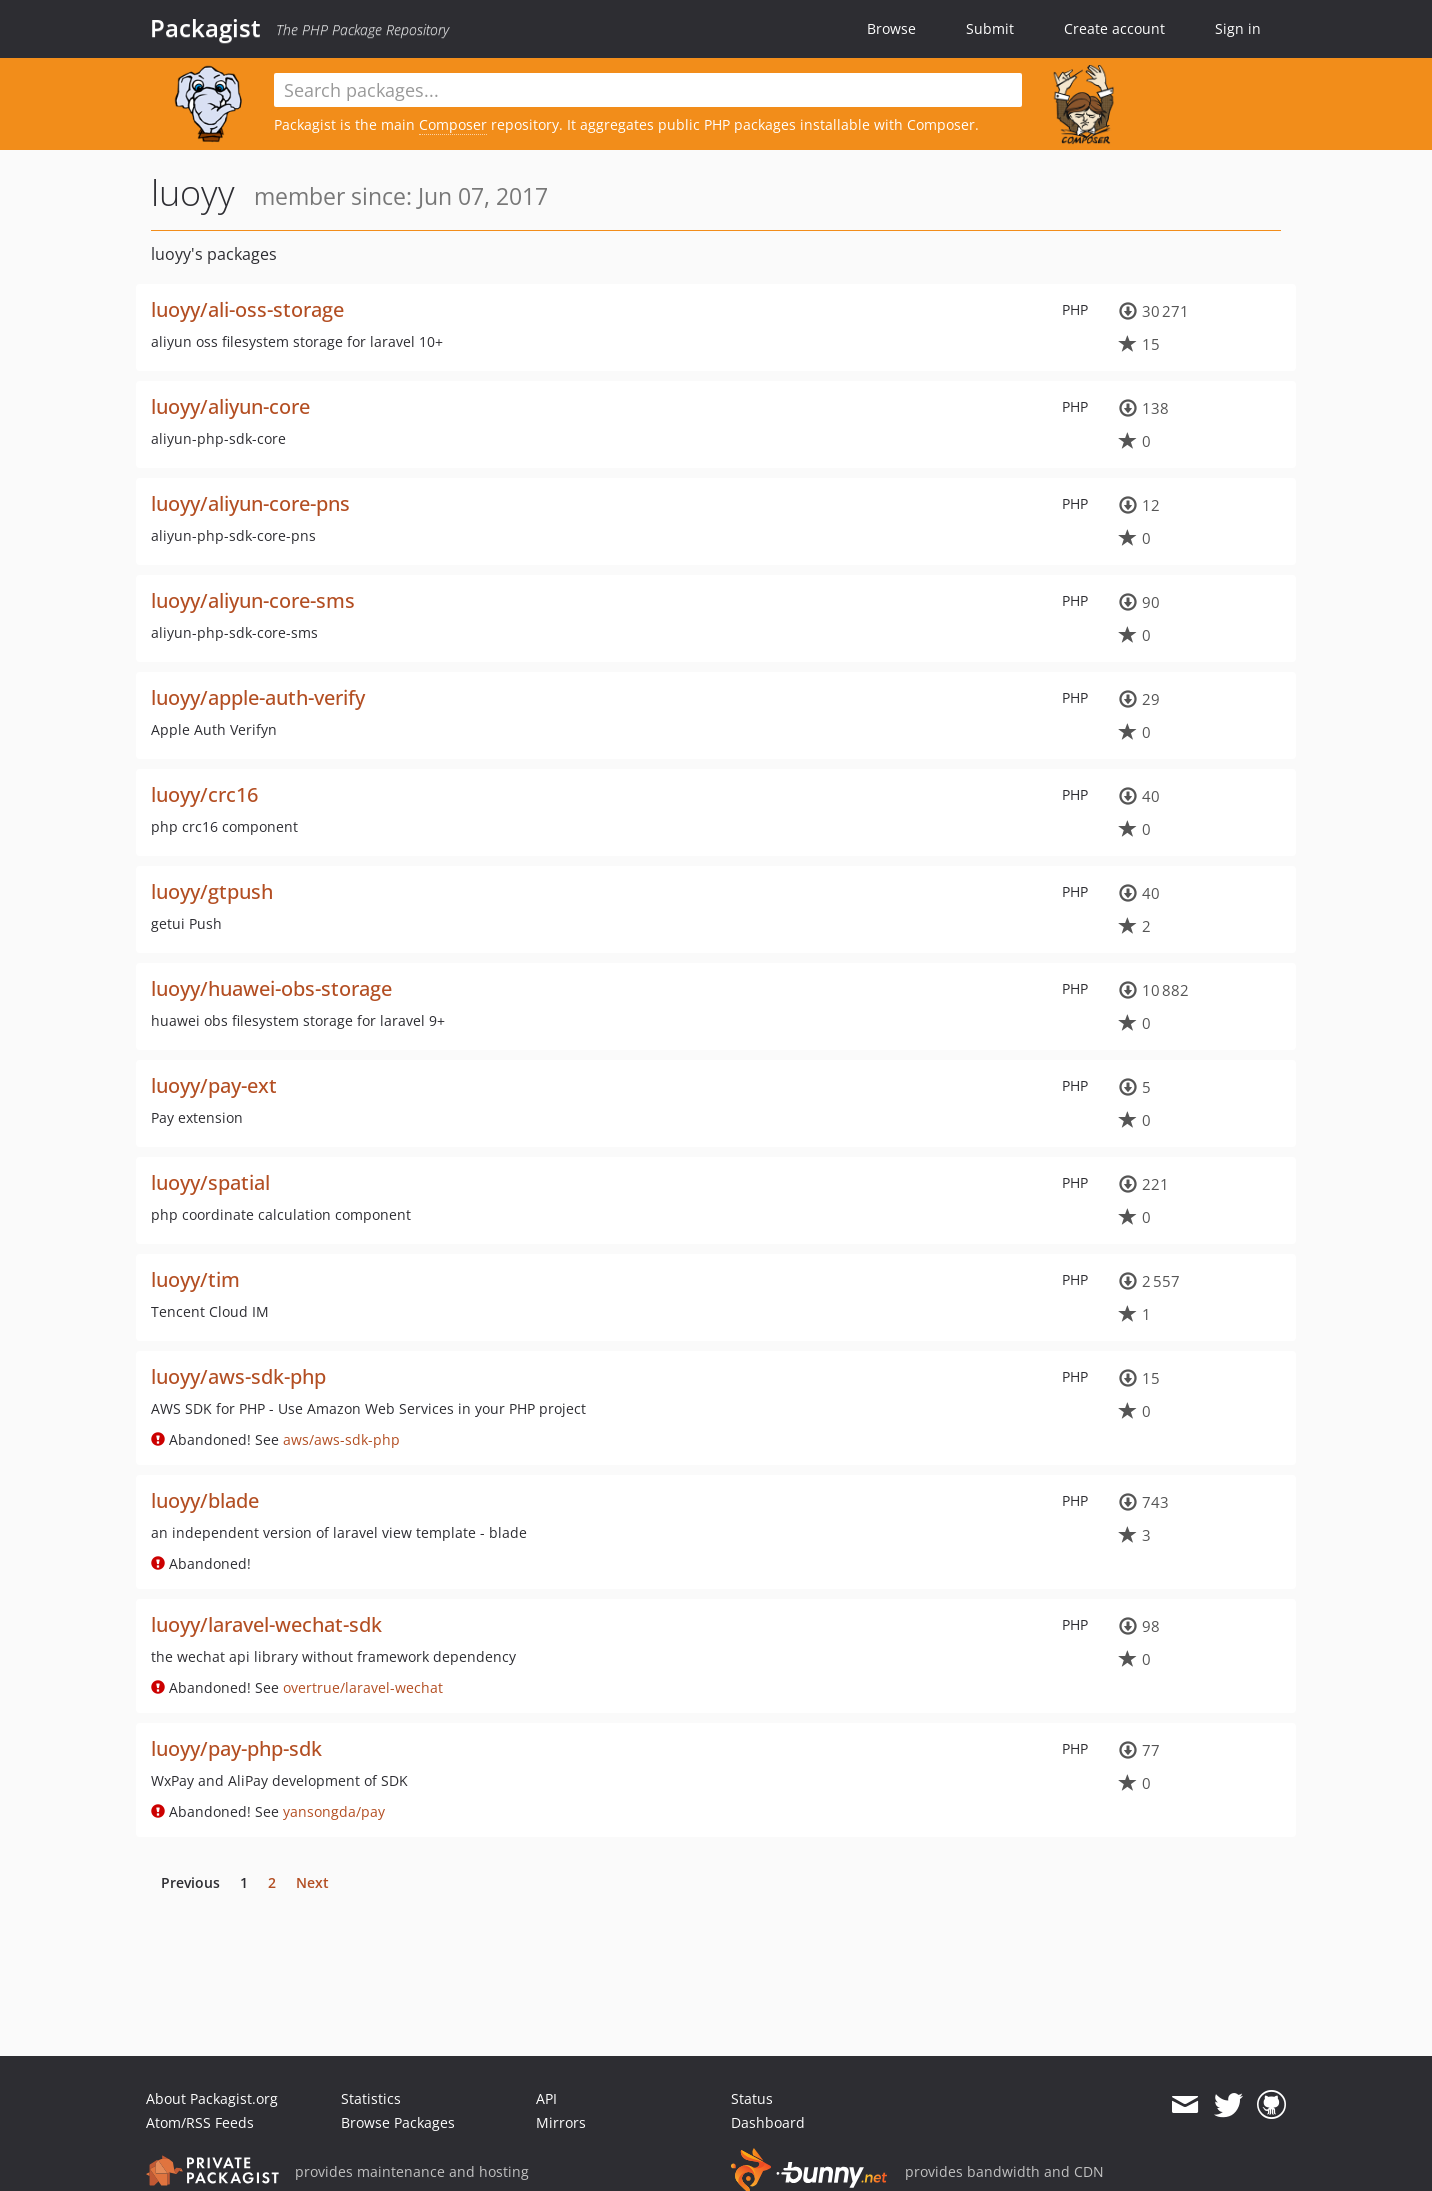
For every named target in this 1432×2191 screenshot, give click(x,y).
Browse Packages (398, 2122)
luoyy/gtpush (212, 891)
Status (752, 2098)
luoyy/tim (195, 1279)
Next (312, 1882)
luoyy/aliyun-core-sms (253, 600)
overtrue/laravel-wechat (363, 1687)
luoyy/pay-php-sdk (236, 1748)
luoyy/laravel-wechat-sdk (266, 1624)
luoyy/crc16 (204, 794)
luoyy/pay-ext (214, 1085)
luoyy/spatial (210, 1182)
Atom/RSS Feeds (200, 2122)
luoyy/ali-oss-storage (247, 309)
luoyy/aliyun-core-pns (250, 503)
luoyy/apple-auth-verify (258, 697)
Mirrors (561, 2122)
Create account (1114, 28)
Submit (990, 28)
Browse (891, 28)
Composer (453, 124)
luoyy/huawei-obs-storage (271, 988)
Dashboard (768, 2122)
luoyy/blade (205, 1500)
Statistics (371, 2098)
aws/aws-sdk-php (341, 1439)
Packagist (205, 28)
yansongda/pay (334, 1811)
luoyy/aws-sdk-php (238, 1376)
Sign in (1238, 28)
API (546, 2098)
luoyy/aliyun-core (230, 406)
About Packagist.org (212, 2098)
